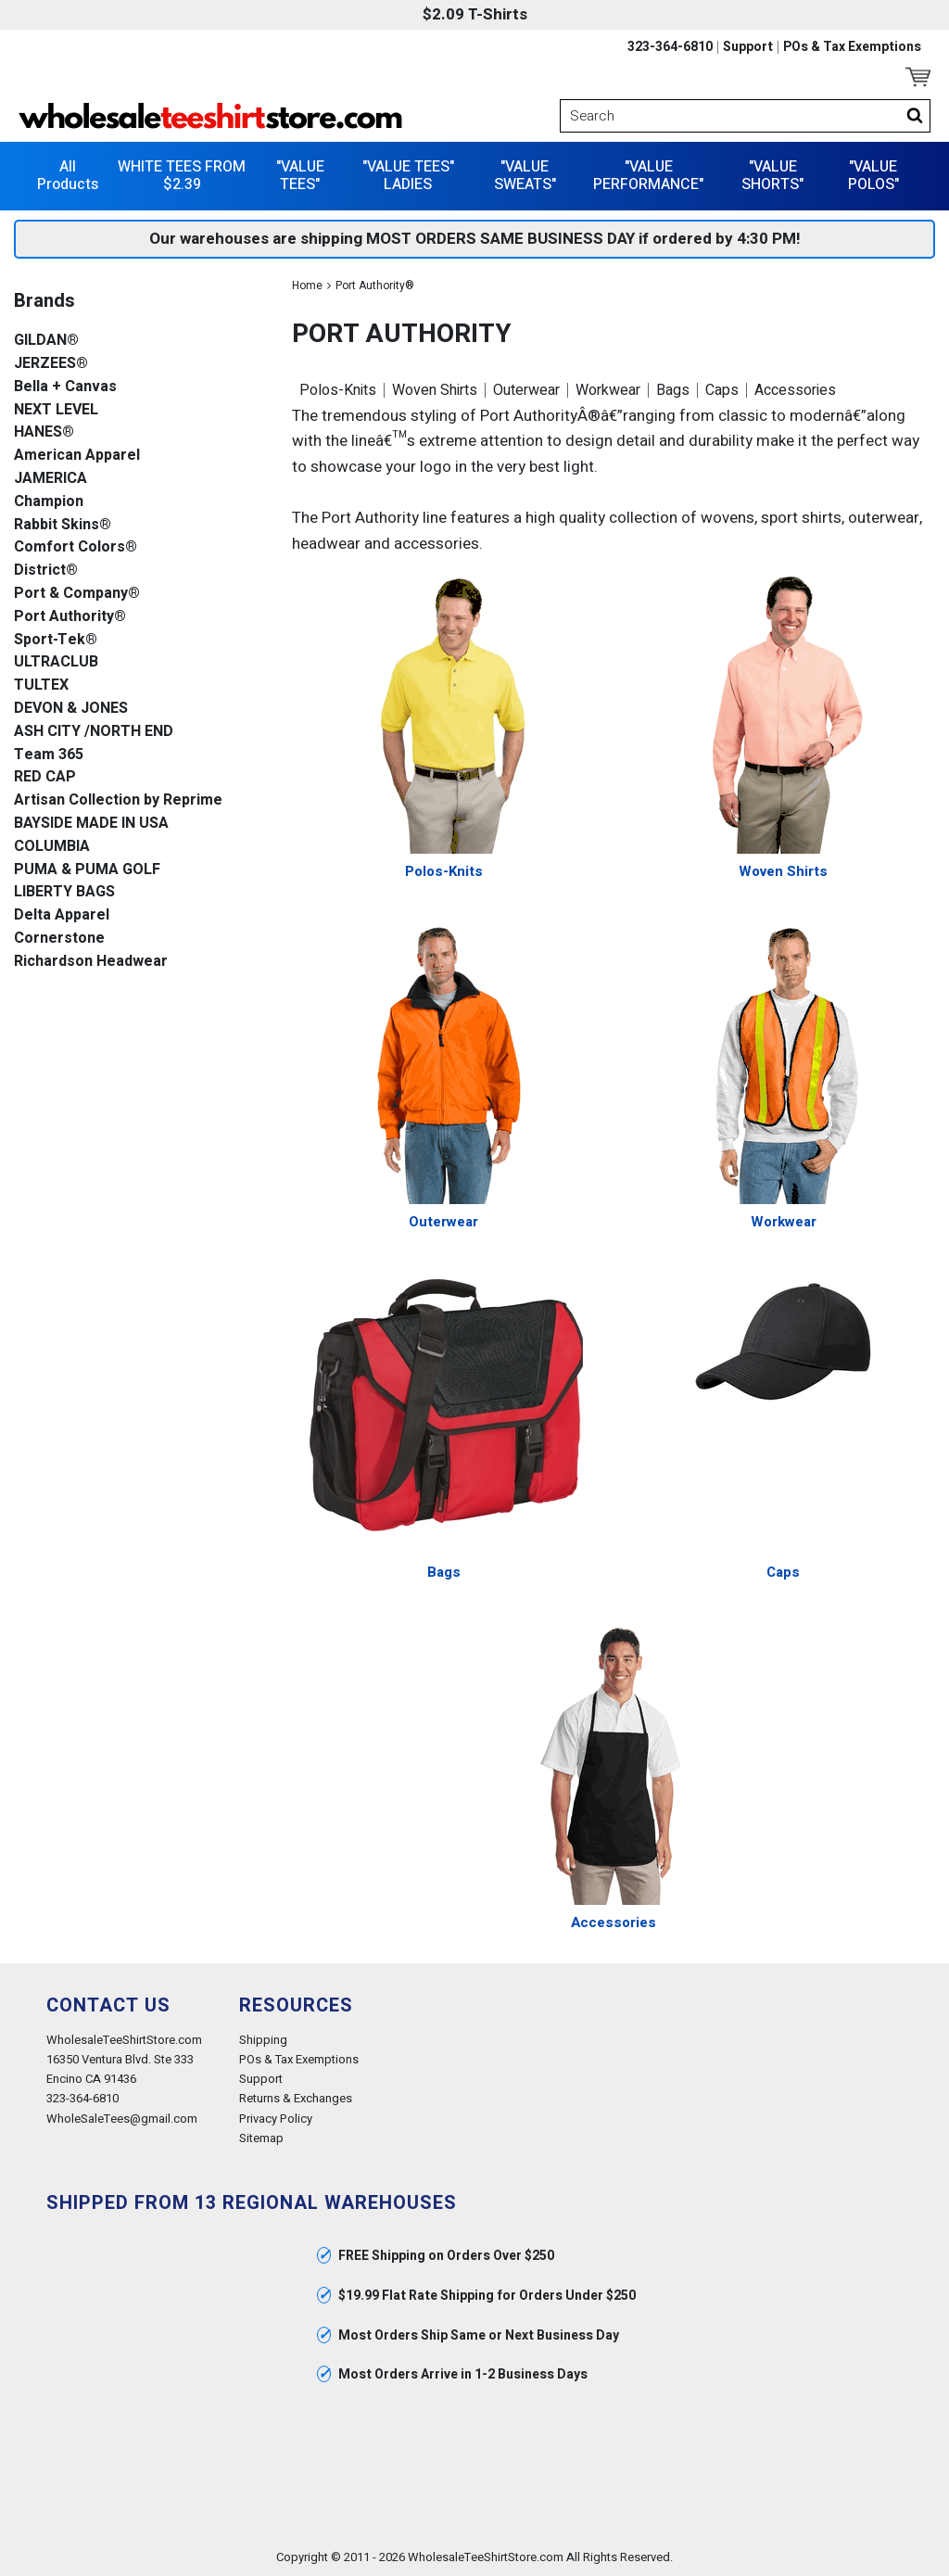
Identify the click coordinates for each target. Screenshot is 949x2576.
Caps (722, 390)
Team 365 (48, 755)
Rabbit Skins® (62, 525)
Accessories (795, 390)
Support (748, 47)
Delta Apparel (61, 915)
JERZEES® (51, 364)
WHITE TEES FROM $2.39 (182, 176)
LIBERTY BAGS (64, 892)
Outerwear (526, 390)
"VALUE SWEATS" (525, 176)
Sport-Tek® (55, 640)
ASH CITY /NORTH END (93, 732)
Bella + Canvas (65, 387)
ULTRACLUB (56, 662)
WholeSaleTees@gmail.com (121, 2118)
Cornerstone (59, 938)
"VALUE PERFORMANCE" (648, 176)
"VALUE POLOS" (873, 176)
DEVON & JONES (71, 708)
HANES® (44, 432)
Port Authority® (70, 617)
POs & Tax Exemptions (852, 47)
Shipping (263, 2040)
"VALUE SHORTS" (772, 176)
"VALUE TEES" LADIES (408, 176)
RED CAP (45, 777)
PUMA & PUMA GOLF (87, 870)
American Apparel (77, 455)
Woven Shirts (434, 390)
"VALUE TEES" (300, 176)
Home (307, 285)
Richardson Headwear (91, 961)
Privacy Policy (275, 2118)
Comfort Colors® (75, 547)
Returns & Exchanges (295, 2098)
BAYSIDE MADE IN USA (91, 823)
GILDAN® (46, 340)
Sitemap (261, 2138)
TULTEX (41, 685)
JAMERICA (50, 479)
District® (46, 570)
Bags (673, 390)
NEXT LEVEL (56, 410)
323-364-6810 (670, 47)
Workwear (608, 390)
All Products (67, 176)
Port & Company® (77, 593)
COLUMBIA (52, 847)
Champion (48, 502)
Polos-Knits (337, 390)
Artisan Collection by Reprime (118, 800)
